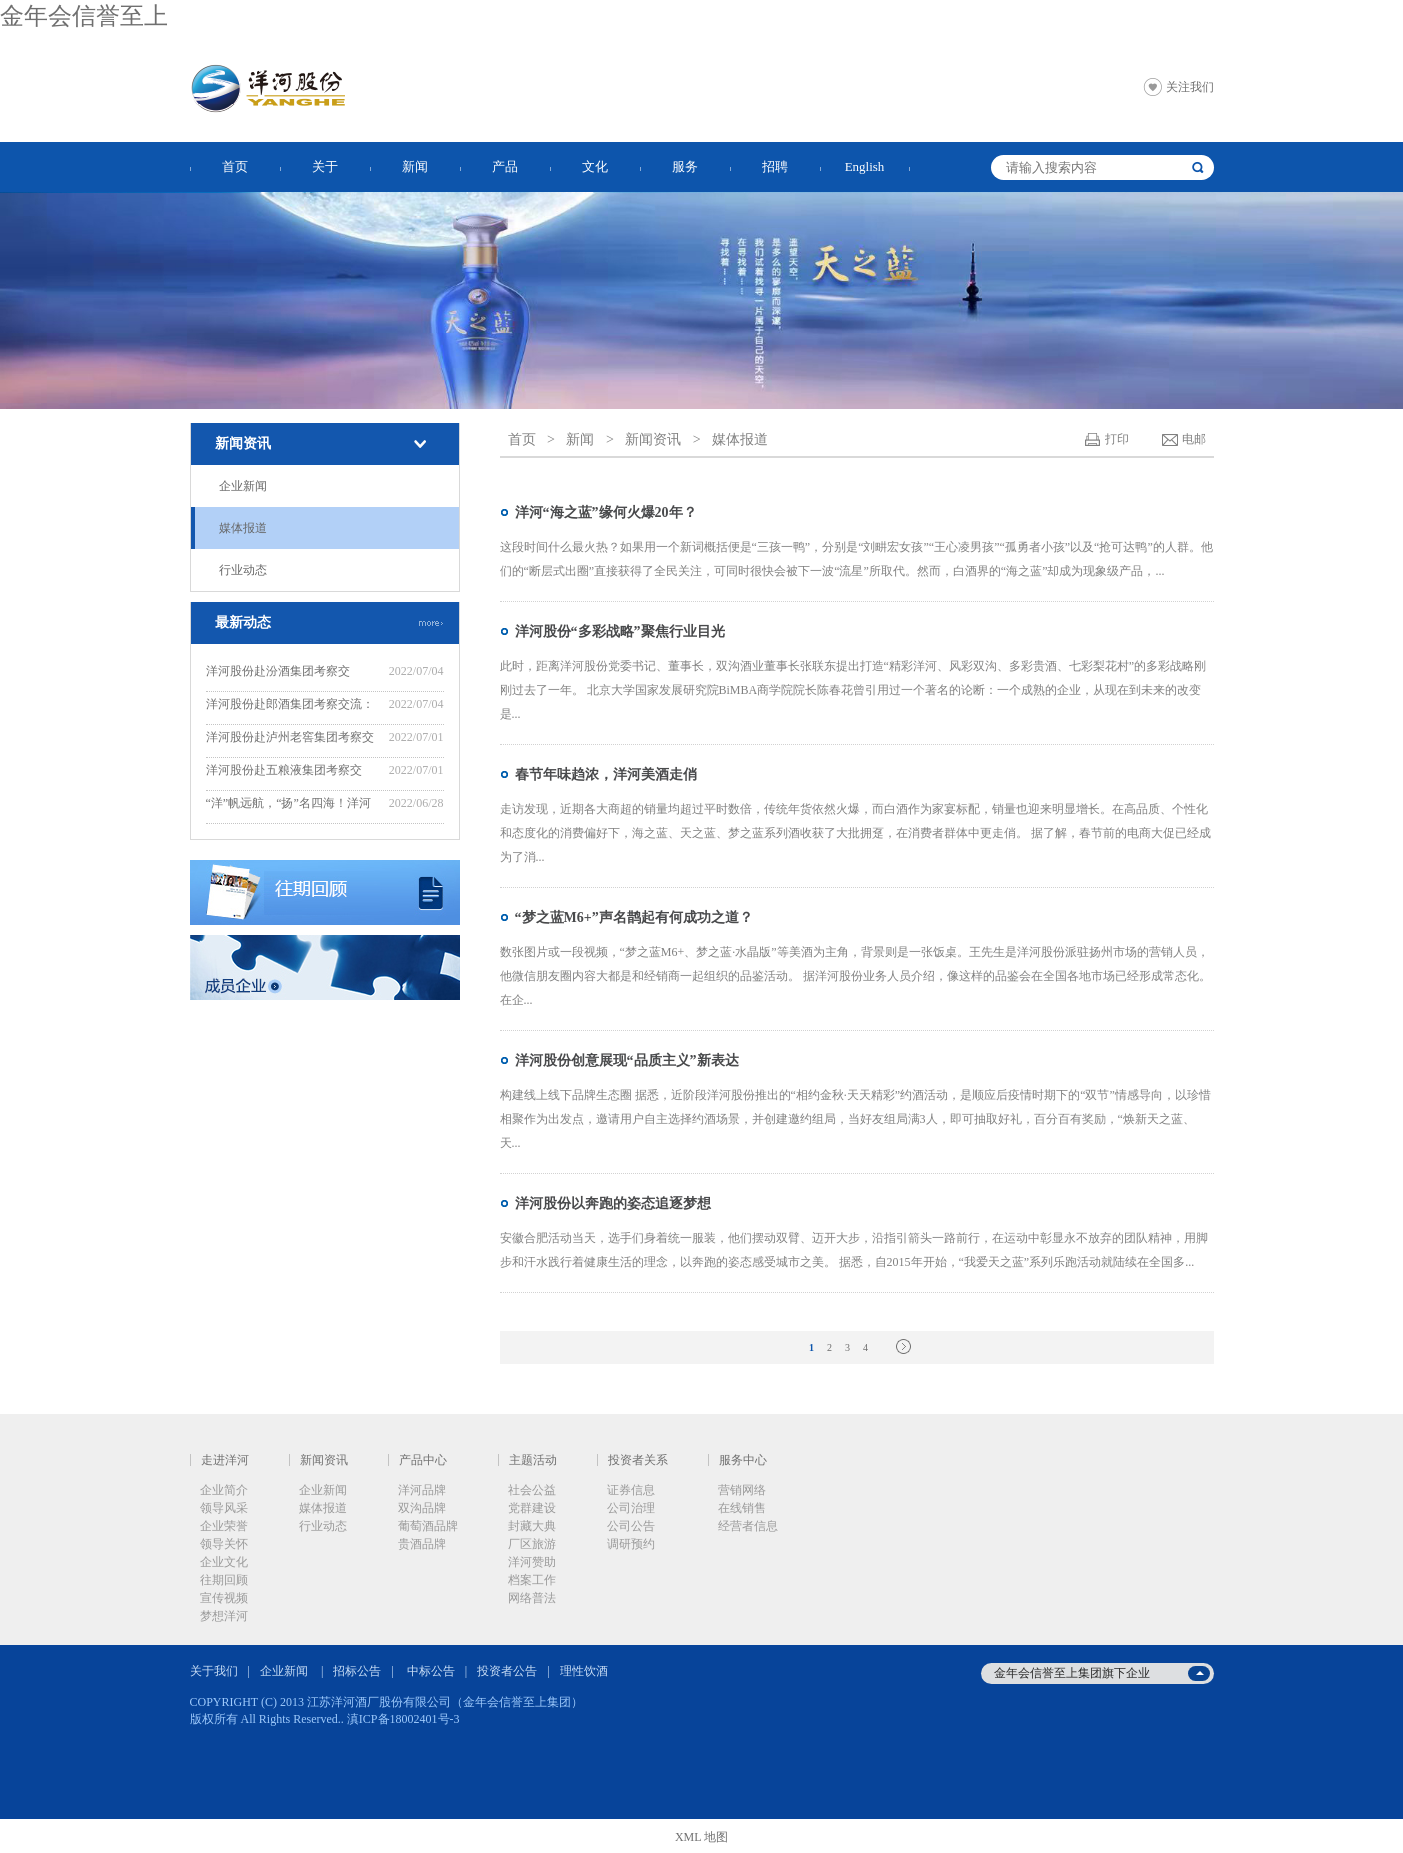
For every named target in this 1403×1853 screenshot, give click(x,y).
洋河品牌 (422, 1490)
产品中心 (423, 1460)
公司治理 (631, 1508)
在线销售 (742, 1508)
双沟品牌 (422, 1508)
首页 (235, 166)
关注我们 (1190, 87)
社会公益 (532, 1490)
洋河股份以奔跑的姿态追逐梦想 (613, 1203)
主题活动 (533, 1460)
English (865, 166)
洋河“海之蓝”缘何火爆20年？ (606, 512)
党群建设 (532, 1508)
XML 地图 (701, 1837)
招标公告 (357, 1671)
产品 (505, 166)
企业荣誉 (224, 1526)
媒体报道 (243, 528)
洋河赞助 (532, 1562)
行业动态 (243, 570)
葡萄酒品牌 (428, 1526)
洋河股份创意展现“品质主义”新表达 (627, 1060)
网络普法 (532, 1598)
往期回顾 (224, 1580)
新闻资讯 (243, 443)
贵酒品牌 (422, 1544)
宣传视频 (224, 1598)
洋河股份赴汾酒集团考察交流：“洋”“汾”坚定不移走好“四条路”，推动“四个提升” (291, 673)
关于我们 (214, 1671)
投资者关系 (638, 1460)
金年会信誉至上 (84, 16)
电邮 (1194, 439)
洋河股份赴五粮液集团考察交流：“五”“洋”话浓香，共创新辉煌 (288, 772)
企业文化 (224, 1562)
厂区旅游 (532, 1544)
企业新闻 (243, 486)
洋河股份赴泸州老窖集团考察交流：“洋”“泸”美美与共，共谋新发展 (290, 739)
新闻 (415, 166)
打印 (1117, 439)
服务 (685, 166)
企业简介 (224, 1490)
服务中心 (743, 1460)
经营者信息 (748, 1526)
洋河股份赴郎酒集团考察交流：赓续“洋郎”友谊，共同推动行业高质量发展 (290, 706)
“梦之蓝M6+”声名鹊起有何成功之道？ (634, 917)
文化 (595, 166)
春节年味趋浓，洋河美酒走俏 (606, 774)
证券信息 (631, 1490)
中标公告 (431, 1671)
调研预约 (631, 1544)
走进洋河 (225, 1460)
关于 (325, 166)
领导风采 (224, 1508)
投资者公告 (507, 1671)
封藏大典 (532, 1526)
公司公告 (631, 1526)
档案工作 (532, 1580)
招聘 (775, 166)
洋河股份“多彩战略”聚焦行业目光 (620, 631)
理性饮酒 (584, 1671)
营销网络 (742, 1490)
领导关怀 (224, 1544)
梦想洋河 (224, 1616)
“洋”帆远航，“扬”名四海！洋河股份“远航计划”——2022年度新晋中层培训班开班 (289, 805)
